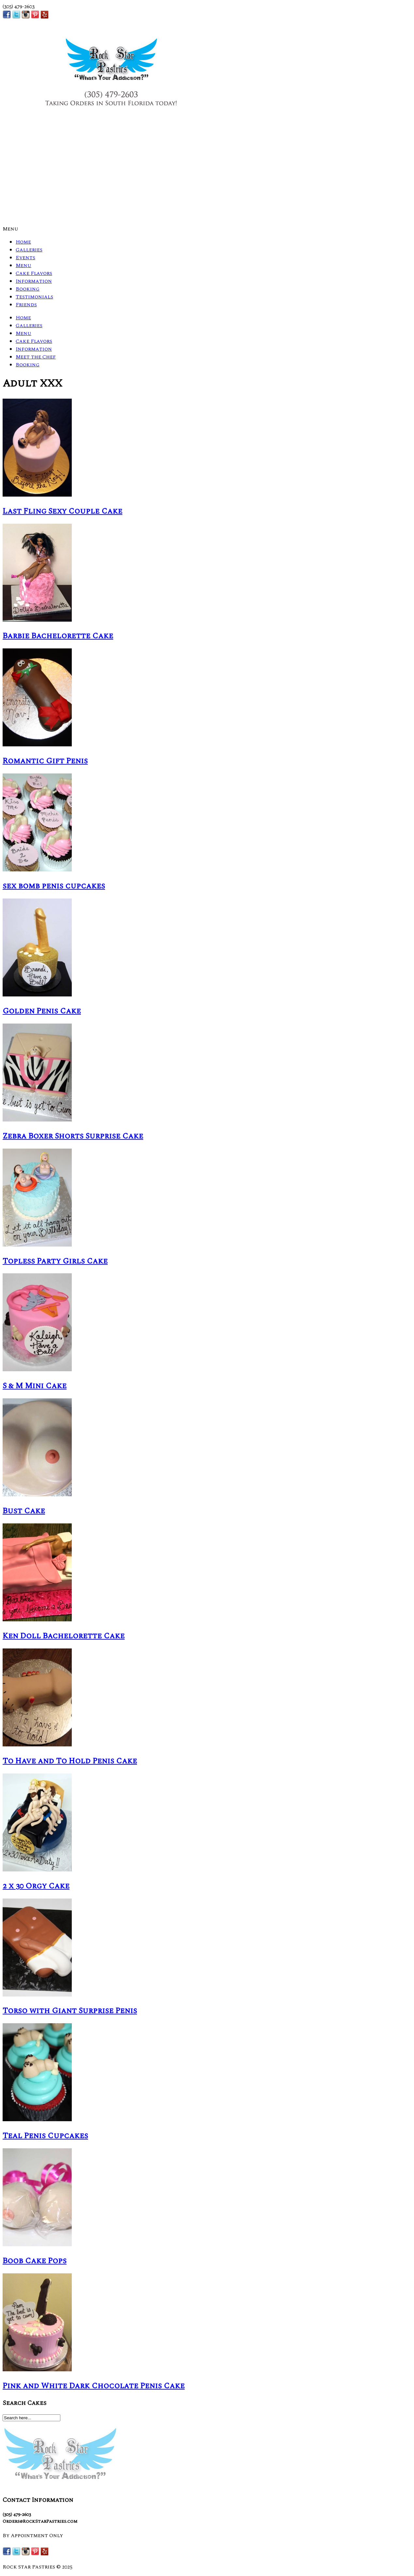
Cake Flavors (34, 273)
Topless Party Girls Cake (55, 1261)
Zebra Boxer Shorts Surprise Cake (73, 1136)
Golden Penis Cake (42, 1011)
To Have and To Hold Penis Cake (70, 1761)
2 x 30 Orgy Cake (36, 1886)
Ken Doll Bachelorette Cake (64, 1636)
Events (25, 258)
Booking (27, 289)
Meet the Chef (36, 357)
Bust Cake (24, 1511)
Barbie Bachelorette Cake (58, 636)
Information (34, 281)
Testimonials (34, 297)
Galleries (29, 250)
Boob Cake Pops (35, 2261)
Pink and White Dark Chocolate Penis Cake (94, 2386)
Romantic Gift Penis (45, 761)
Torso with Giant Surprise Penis (70, 2011)
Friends (26, 305)
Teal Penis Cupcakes (45, 2136)
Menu (10, 229)
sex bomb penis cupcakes (54, 886)
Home (23, 242)
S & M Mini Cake (35, 1386)
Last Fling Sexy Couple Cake (62, 511)
